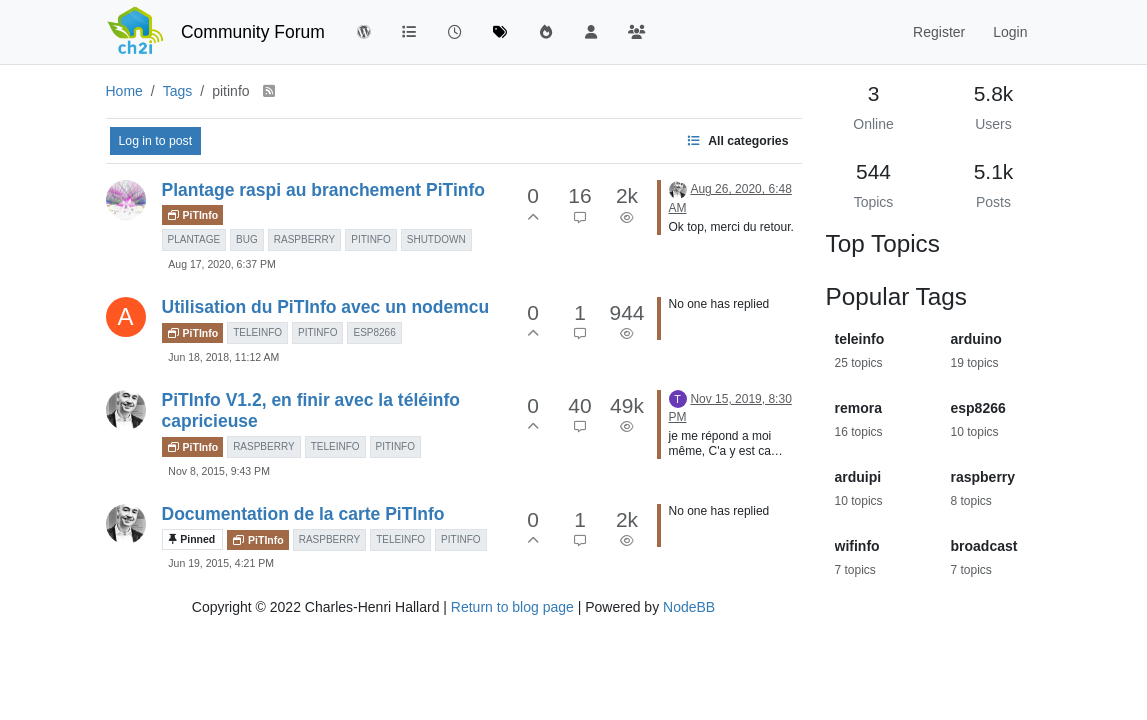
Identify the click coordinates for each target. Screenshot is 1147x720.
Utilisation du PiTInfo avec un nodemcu (326, 307)
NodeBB (689, 607)
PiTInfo (193, 215)
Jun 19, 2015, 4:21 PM (221, 563)
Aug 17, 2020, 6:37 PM (221, 264)
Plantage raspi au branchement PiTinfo (324, 190)
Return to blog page (512, 607)
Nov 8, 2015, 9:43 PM (219, 471)
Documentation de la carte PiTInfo (303, 514)
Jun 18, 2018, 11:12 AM (223, 357)
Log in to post (156, 141)
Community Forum (253, 32)
